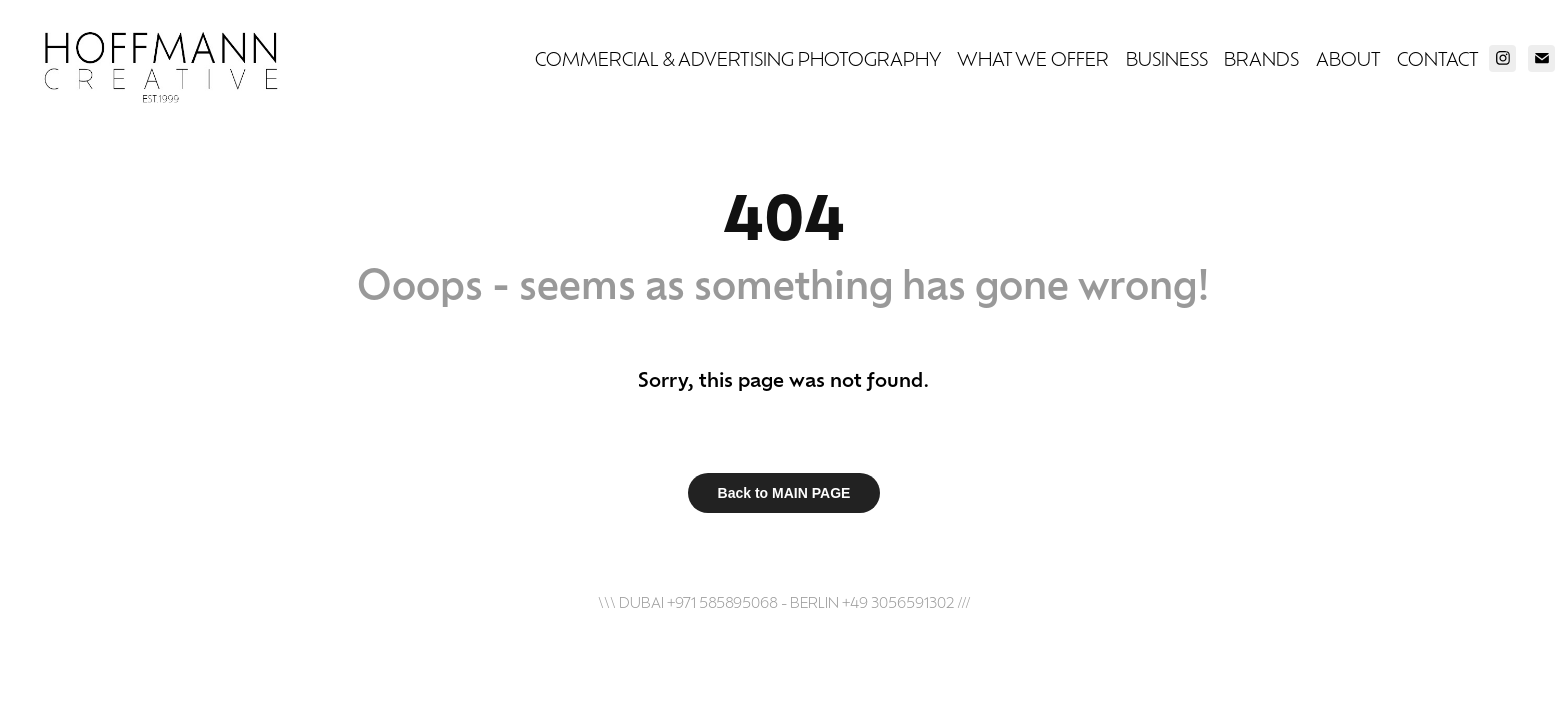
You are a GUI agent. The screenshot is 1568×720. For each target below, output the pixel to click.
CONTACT (1438, 58)
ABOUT (1348, 58)
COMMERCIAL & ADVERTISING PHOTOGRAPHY (738, 58)
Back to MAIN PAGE (784, 493)
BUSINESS (1167, 58)
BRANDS (1261, 58)
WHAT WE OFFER (1033, 58)
